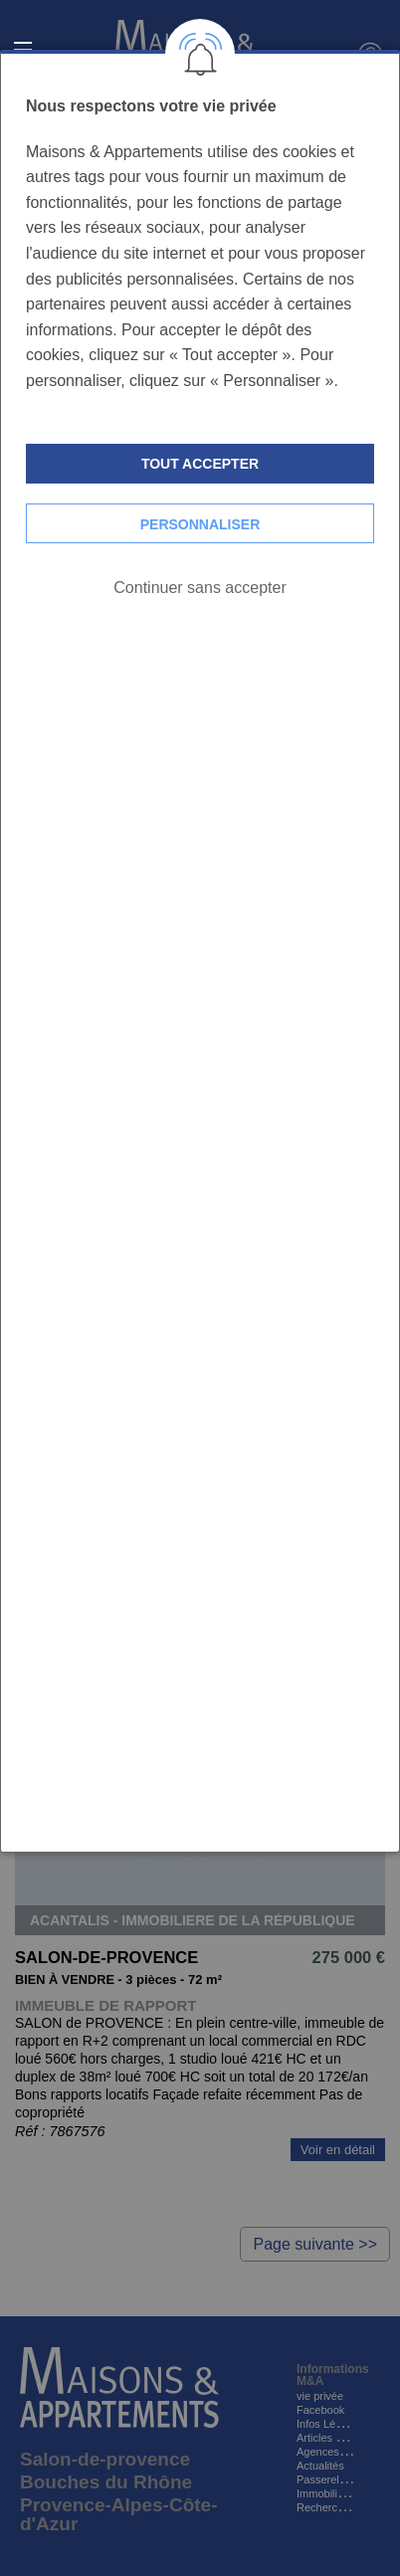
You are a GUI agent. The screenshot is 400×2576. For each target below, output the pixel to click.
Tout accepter (200, 464)
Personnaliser (200, 524)
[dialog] (200, 951)
